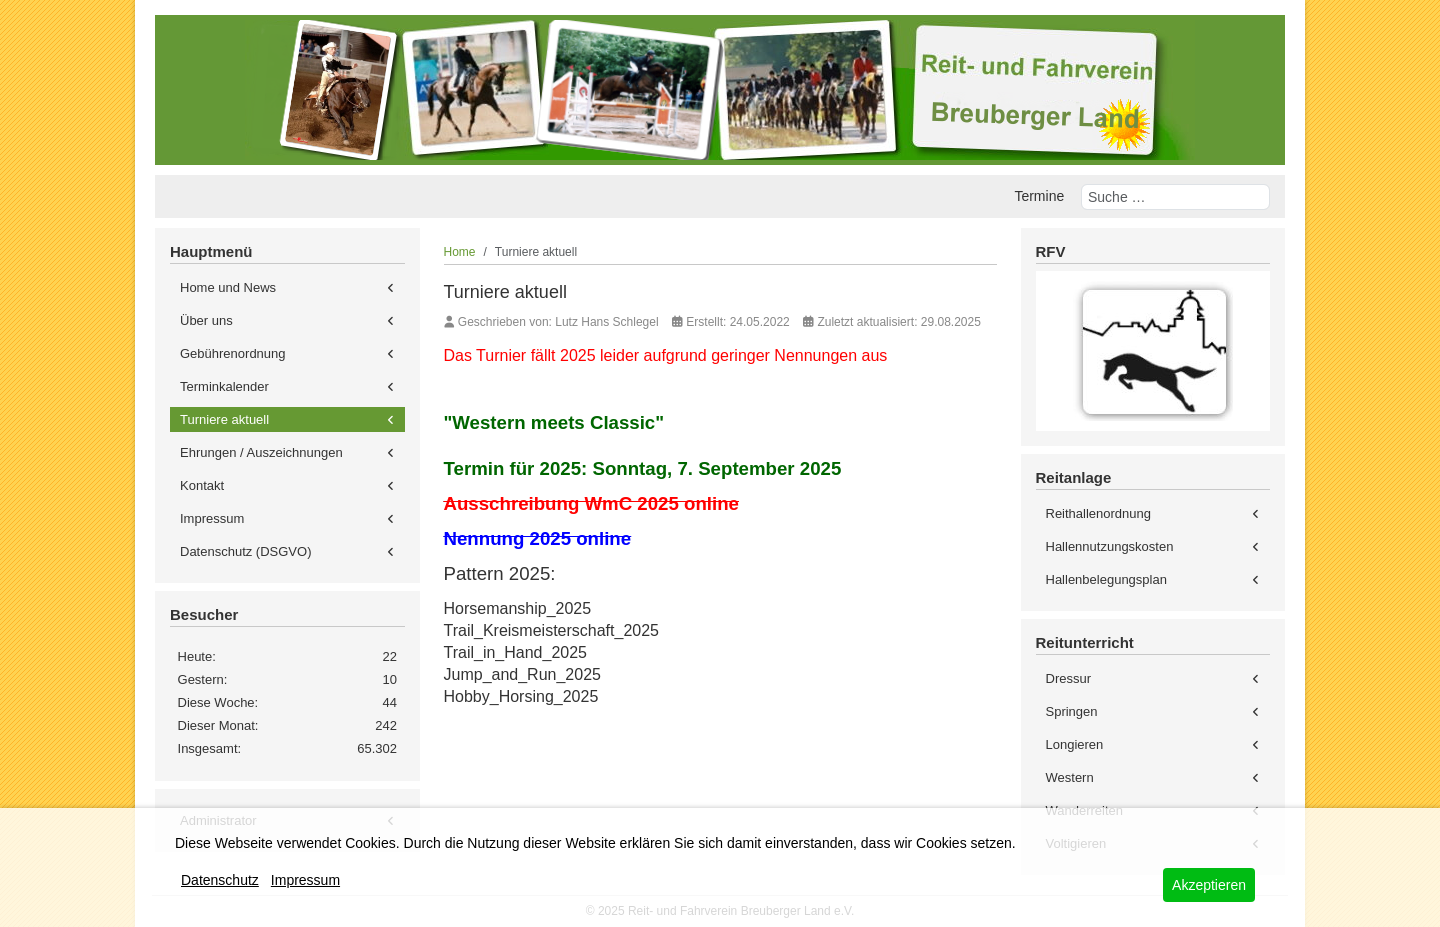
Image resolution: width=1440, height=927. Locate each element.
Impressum (212, 518)
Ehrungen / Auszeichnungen (261, 452)
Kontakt (202, 485)
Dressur (1069, 678)
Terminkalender (224, 386)
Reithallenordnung (1099, 513)
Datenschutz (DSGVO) (246, 551)
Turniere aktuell (224, 419)
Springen (1072, 711)
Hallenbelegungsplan (1106, 579)
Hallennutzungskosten (1110, 546)
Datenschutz (220, 880)
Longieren (1075, 744)
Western (1070, 777)
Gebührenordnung (233, 353)
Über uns (206, 320)
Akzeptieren (1209, 885)
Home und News (228, 287)
